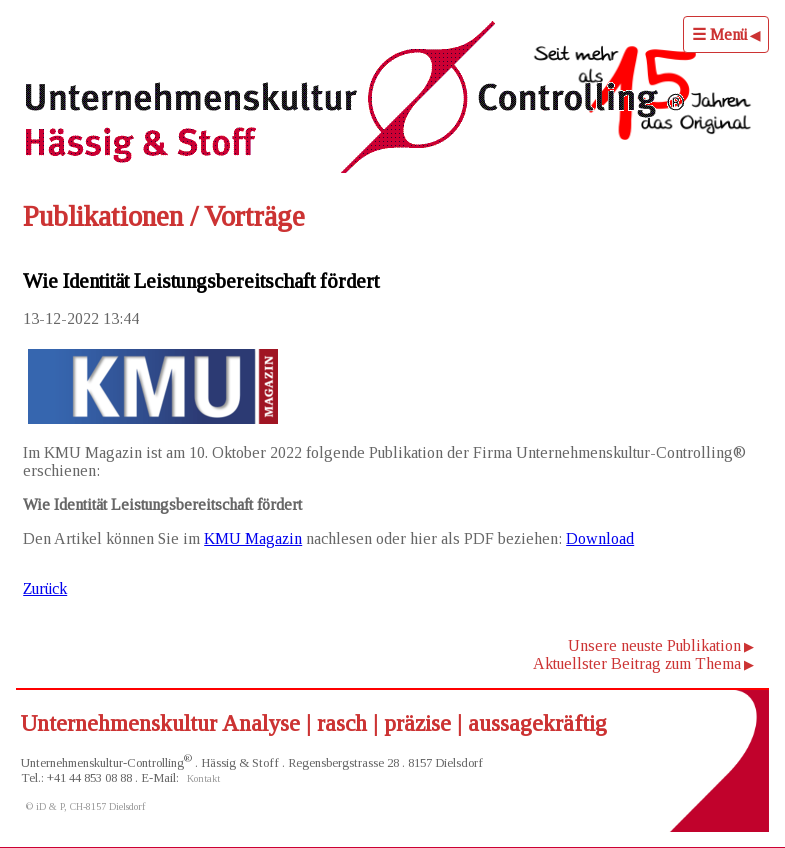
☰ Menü (719, 34)
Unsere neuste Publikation (654, 645)
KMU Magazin (253, 538)
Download (600, 538)
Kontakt (203, 778)
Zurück (45, 588)
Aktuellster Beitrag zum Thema (637, 663)
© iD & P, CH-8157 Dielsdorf (86, 806)
